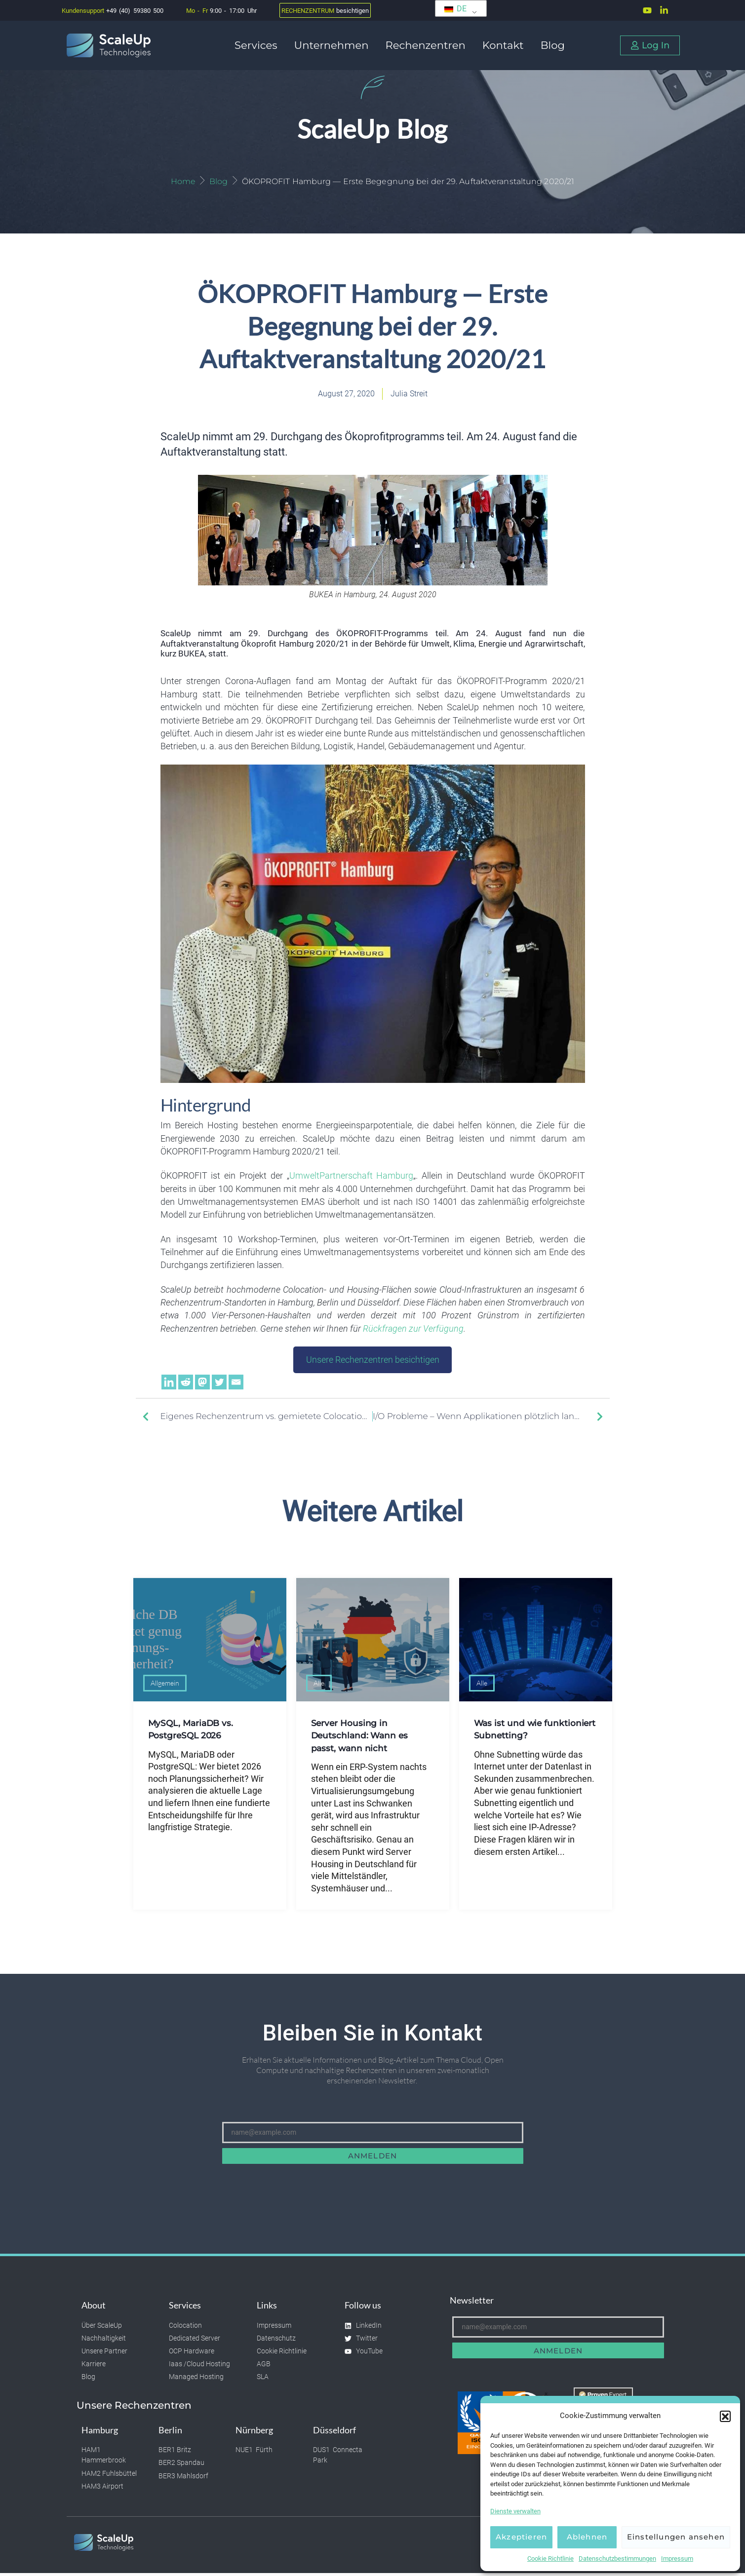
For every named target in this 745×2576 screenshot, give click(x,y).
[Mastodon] (202, 1384)
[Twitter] (219, 1384)
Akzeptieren (521, 2536)
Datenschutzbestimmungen (617, 2558)
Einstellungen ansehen (676, 2536)
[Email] (236, 1384)
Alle (319, 1686)
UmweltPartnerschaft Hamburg (351, 1179)
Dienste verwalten (515, 2511)
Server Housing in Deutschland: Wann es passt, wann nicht (362, 1738)
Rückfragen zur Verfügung (413, 1331)
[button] (725, 2416)
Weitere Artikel (372, 1514)
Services (258, 45)
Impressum (677, 2558)
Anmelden (372, 2158)
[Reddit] (185, 1384)
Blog (553, 45)
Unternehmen (333, 45)
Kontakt (505, 45)
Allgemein (165, 1686)
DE (455, 8)
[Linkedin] (168, 1384)
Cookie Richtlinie (550, 2558)
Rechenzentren (427, 45)
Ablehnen (587, 2536)
